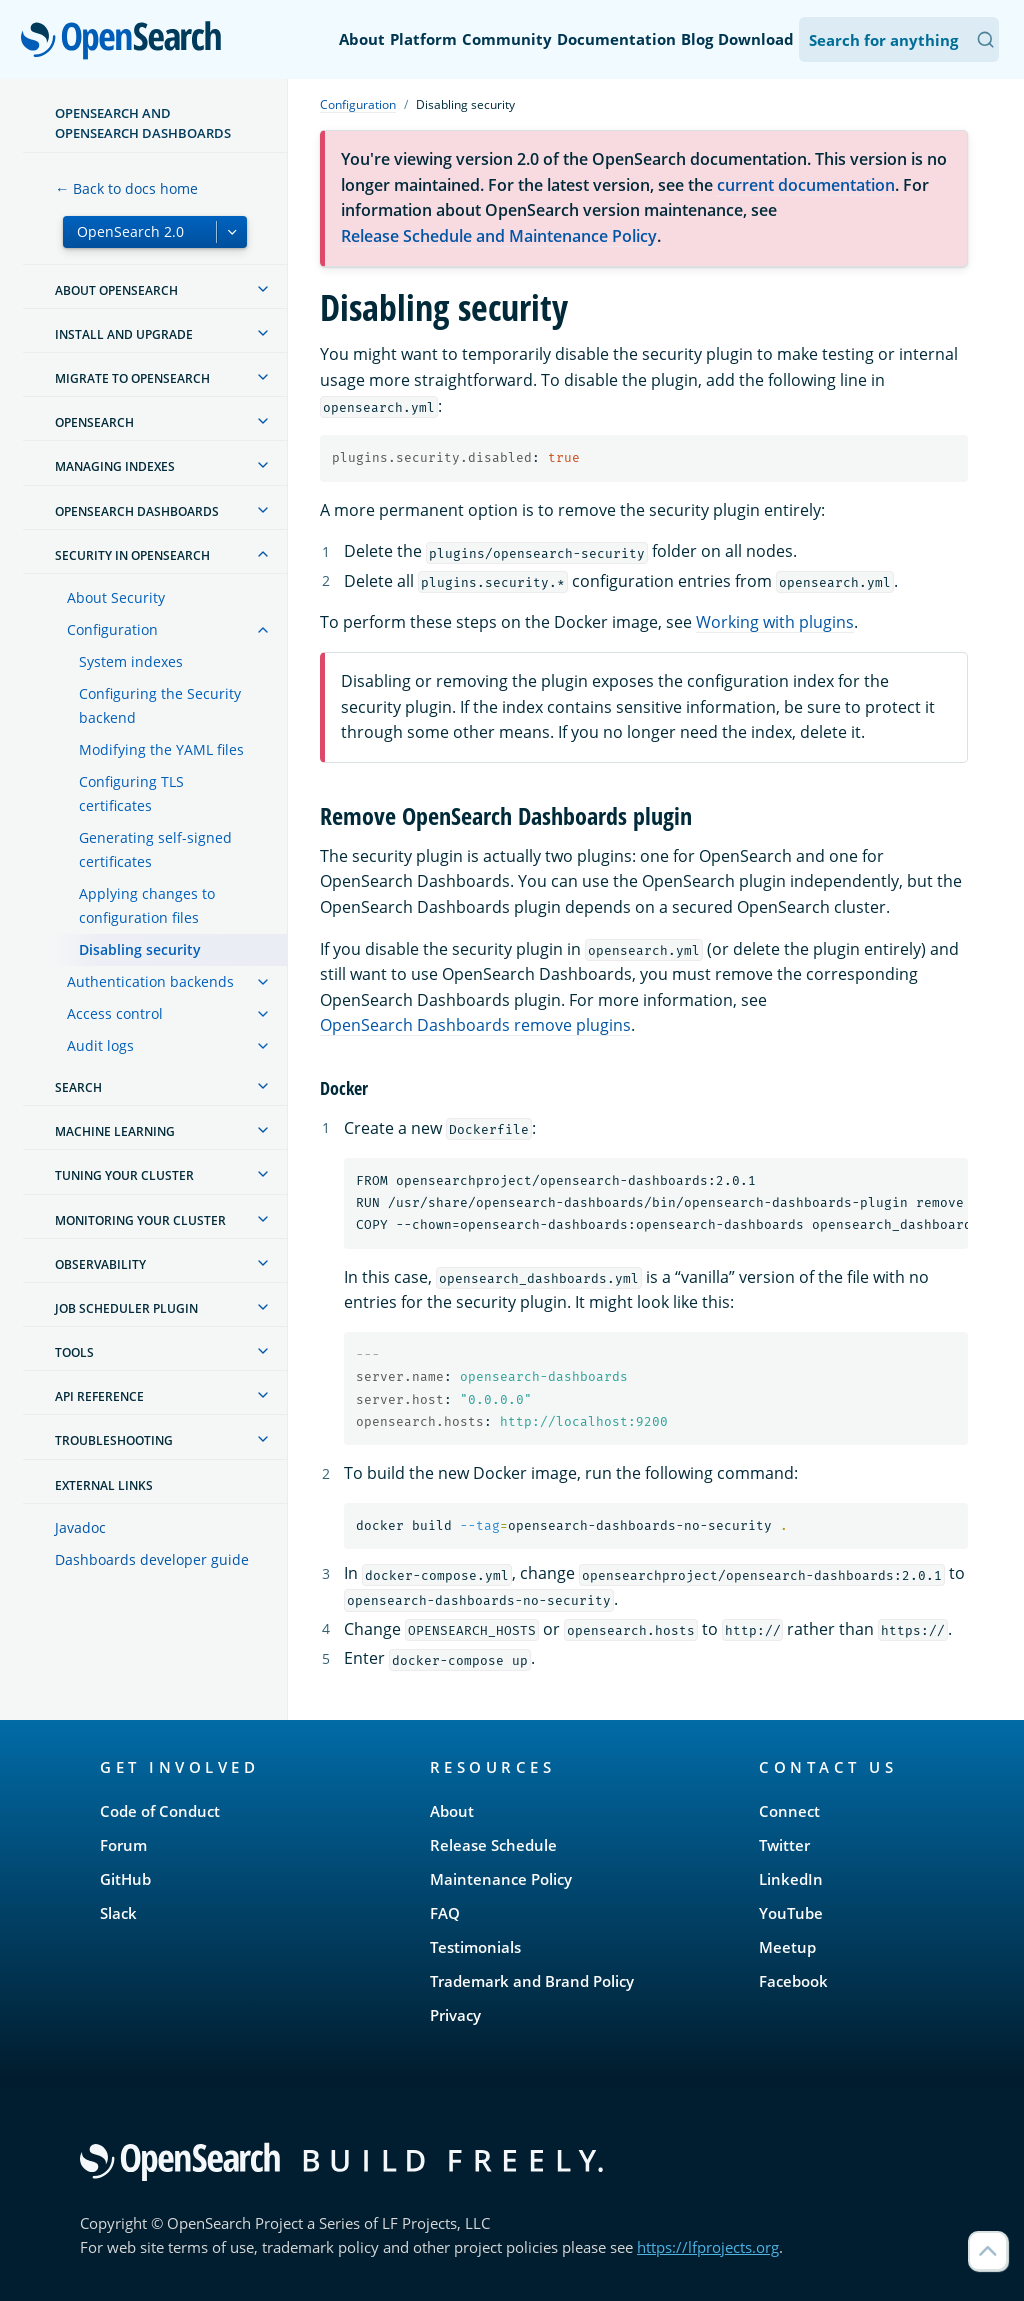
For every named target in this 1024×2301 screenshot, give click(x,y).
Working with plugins (775, 622)
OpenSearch (126, 42)
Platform (423, 39)
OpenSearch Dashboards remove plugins (475, 1025)
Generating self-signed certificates (155, 849)
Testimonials (475, 1947)
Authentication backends (150, 981)
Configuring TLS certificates (131, 793)
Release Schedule (493, 1845)
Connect (789, 1811)
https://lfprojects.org (708, 2247)
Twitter (784, 1845)
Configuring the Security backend (160, 705)
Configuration (112, 629)
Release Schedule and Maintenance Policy (499, 236)
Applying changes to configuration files (147, 905)
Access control (115, 1013)
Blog (697, 39)
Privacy (455, 2015)
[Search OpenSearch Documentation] (899, 39)
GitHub (125, 1879)
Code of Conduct (160, 1811)
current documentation (806, 185)
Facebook (793, 1981)
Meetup (787, 1947)
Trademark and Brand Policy (532, 1981)
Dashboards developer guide (152, 1559)
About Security (116, 597)
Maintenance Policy (501, 1879)
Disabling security (140, 949)
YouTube (791, 1913)
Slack (118, 1913)
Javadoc (80, 1527)
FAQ (445, 1913)
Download (756, 39)
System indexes (131, 661)
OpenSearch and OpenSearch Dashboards (143, 123)
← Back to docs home (126, 188)
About (362, 39)
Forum (123, 1845)
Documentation (616, 39)
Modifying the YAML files (161, 749)
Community (507, 39)
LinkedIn (791, 1879)
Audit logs (100, 1045)
